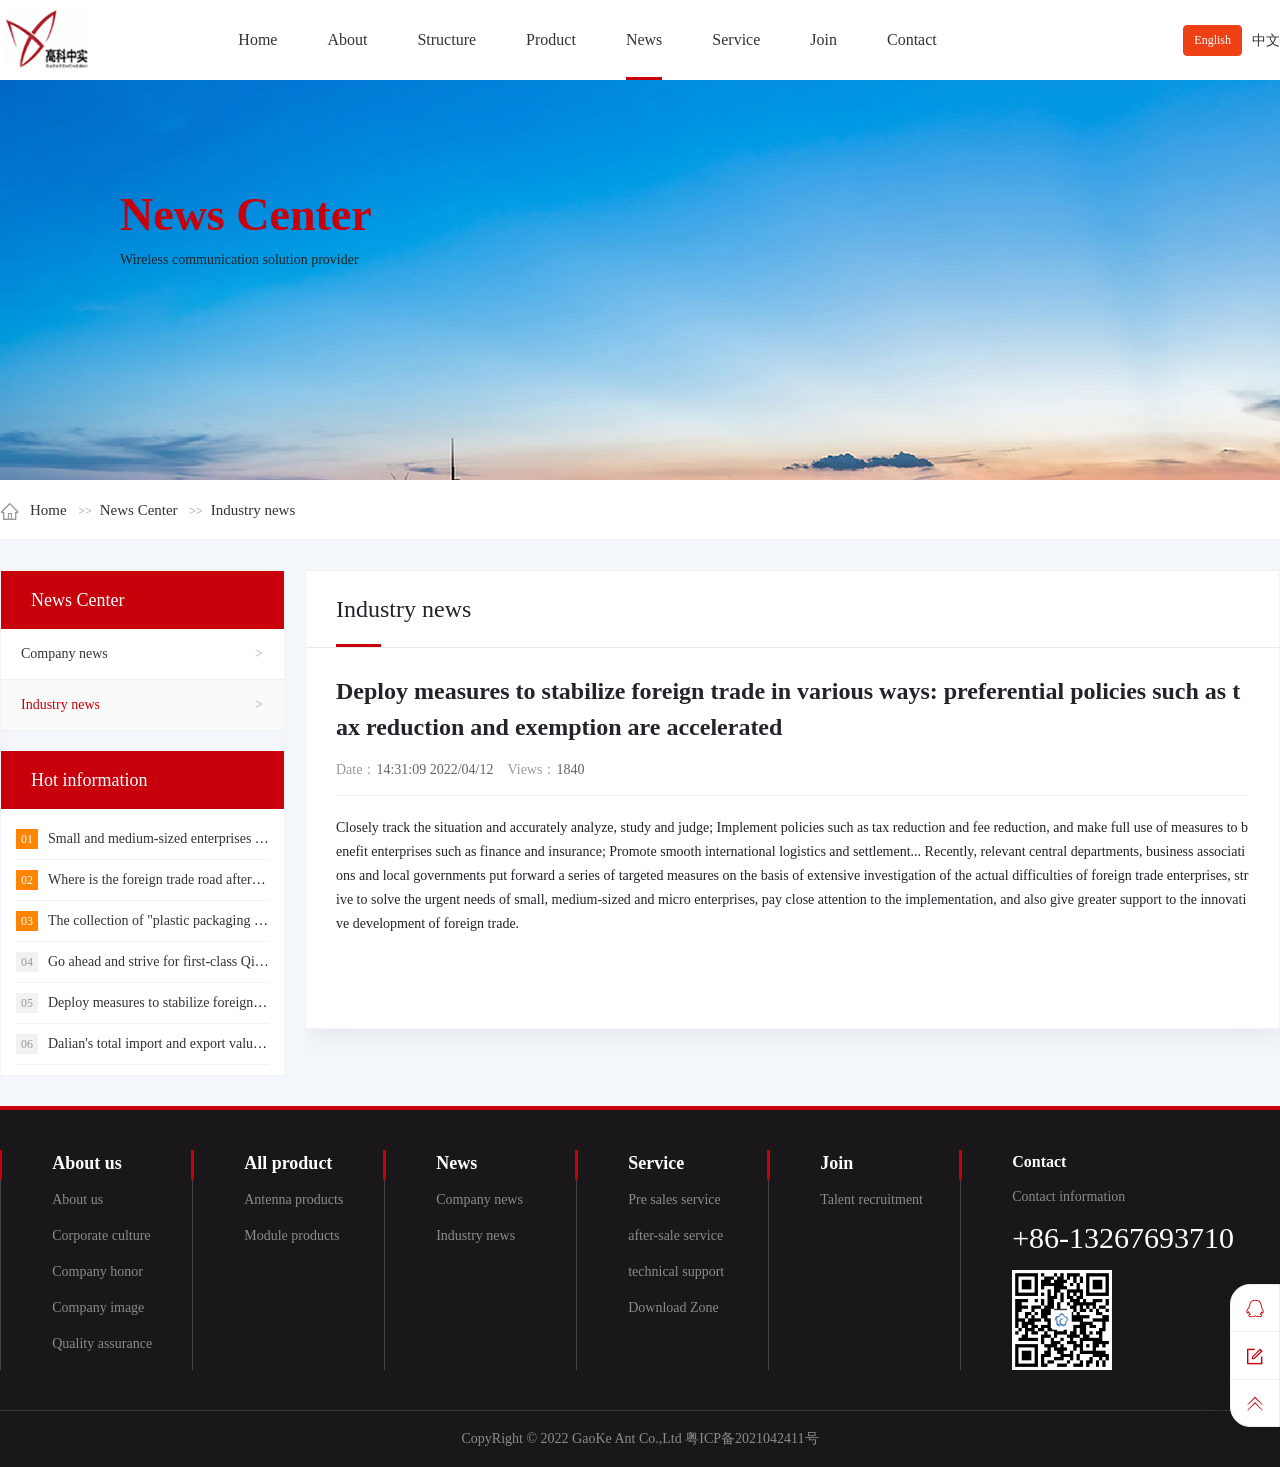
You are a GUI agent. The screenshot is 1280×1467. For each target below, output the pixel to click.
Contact (912, 39)
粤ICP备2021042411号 (751, 1438)
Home (257, 39)
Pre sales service (674, 1199)
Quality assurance (102, 1343)
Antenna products (293, 1199)
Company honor (97, 1271)
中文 (1266, 40)
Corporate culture (101, 1235)
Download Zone (673, 1307)
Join (823, 39)
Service (736, 39)
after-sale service (675, 1235)
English (1212, 40)
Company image (98, 1307)
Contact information (1068, 1196)
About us (77, 1199)
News (644, 39)
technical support (676, 1271)
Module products (291, 1235)
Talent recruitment (871, 1199)
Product (551, 39)
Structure (446, 39)
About (347, 39)
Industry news (253, 510)
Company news (64, 653)
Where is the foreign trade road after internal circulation (188, 879)
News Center (139, 510)
